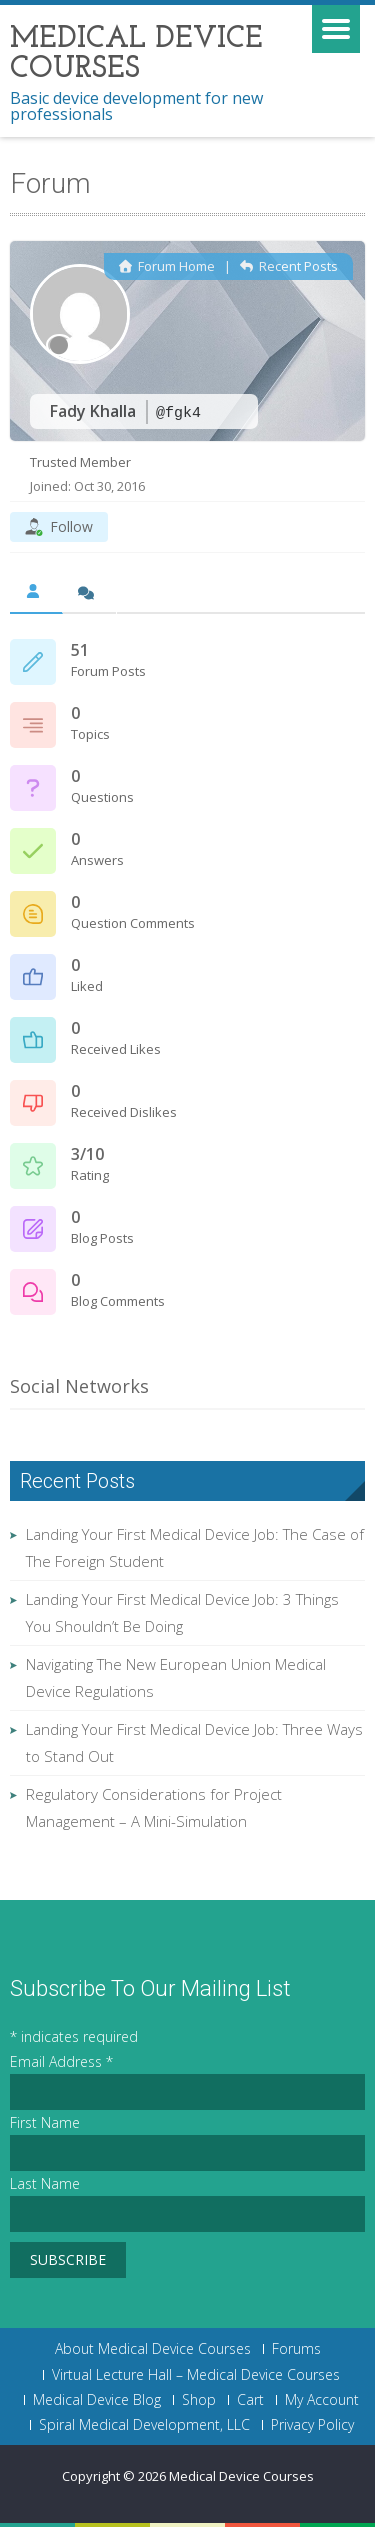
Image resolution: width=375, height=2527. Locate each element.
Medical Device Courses (241, 2476)
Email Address (61, 2061)
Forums (296, 2349)
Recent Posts (289, 266)
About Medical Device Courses (153, 2349)
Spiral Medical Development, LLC (144, 2425)
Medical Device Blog (97, 2400)
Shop (199, 2400)
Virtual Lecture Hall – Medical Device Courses (196, 2375)
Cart (250, 2400)
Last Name (45, 2183)
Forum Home (167, 266)
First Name (45, 2122)
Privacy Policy (312, 2425)
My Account (322, 2400)
